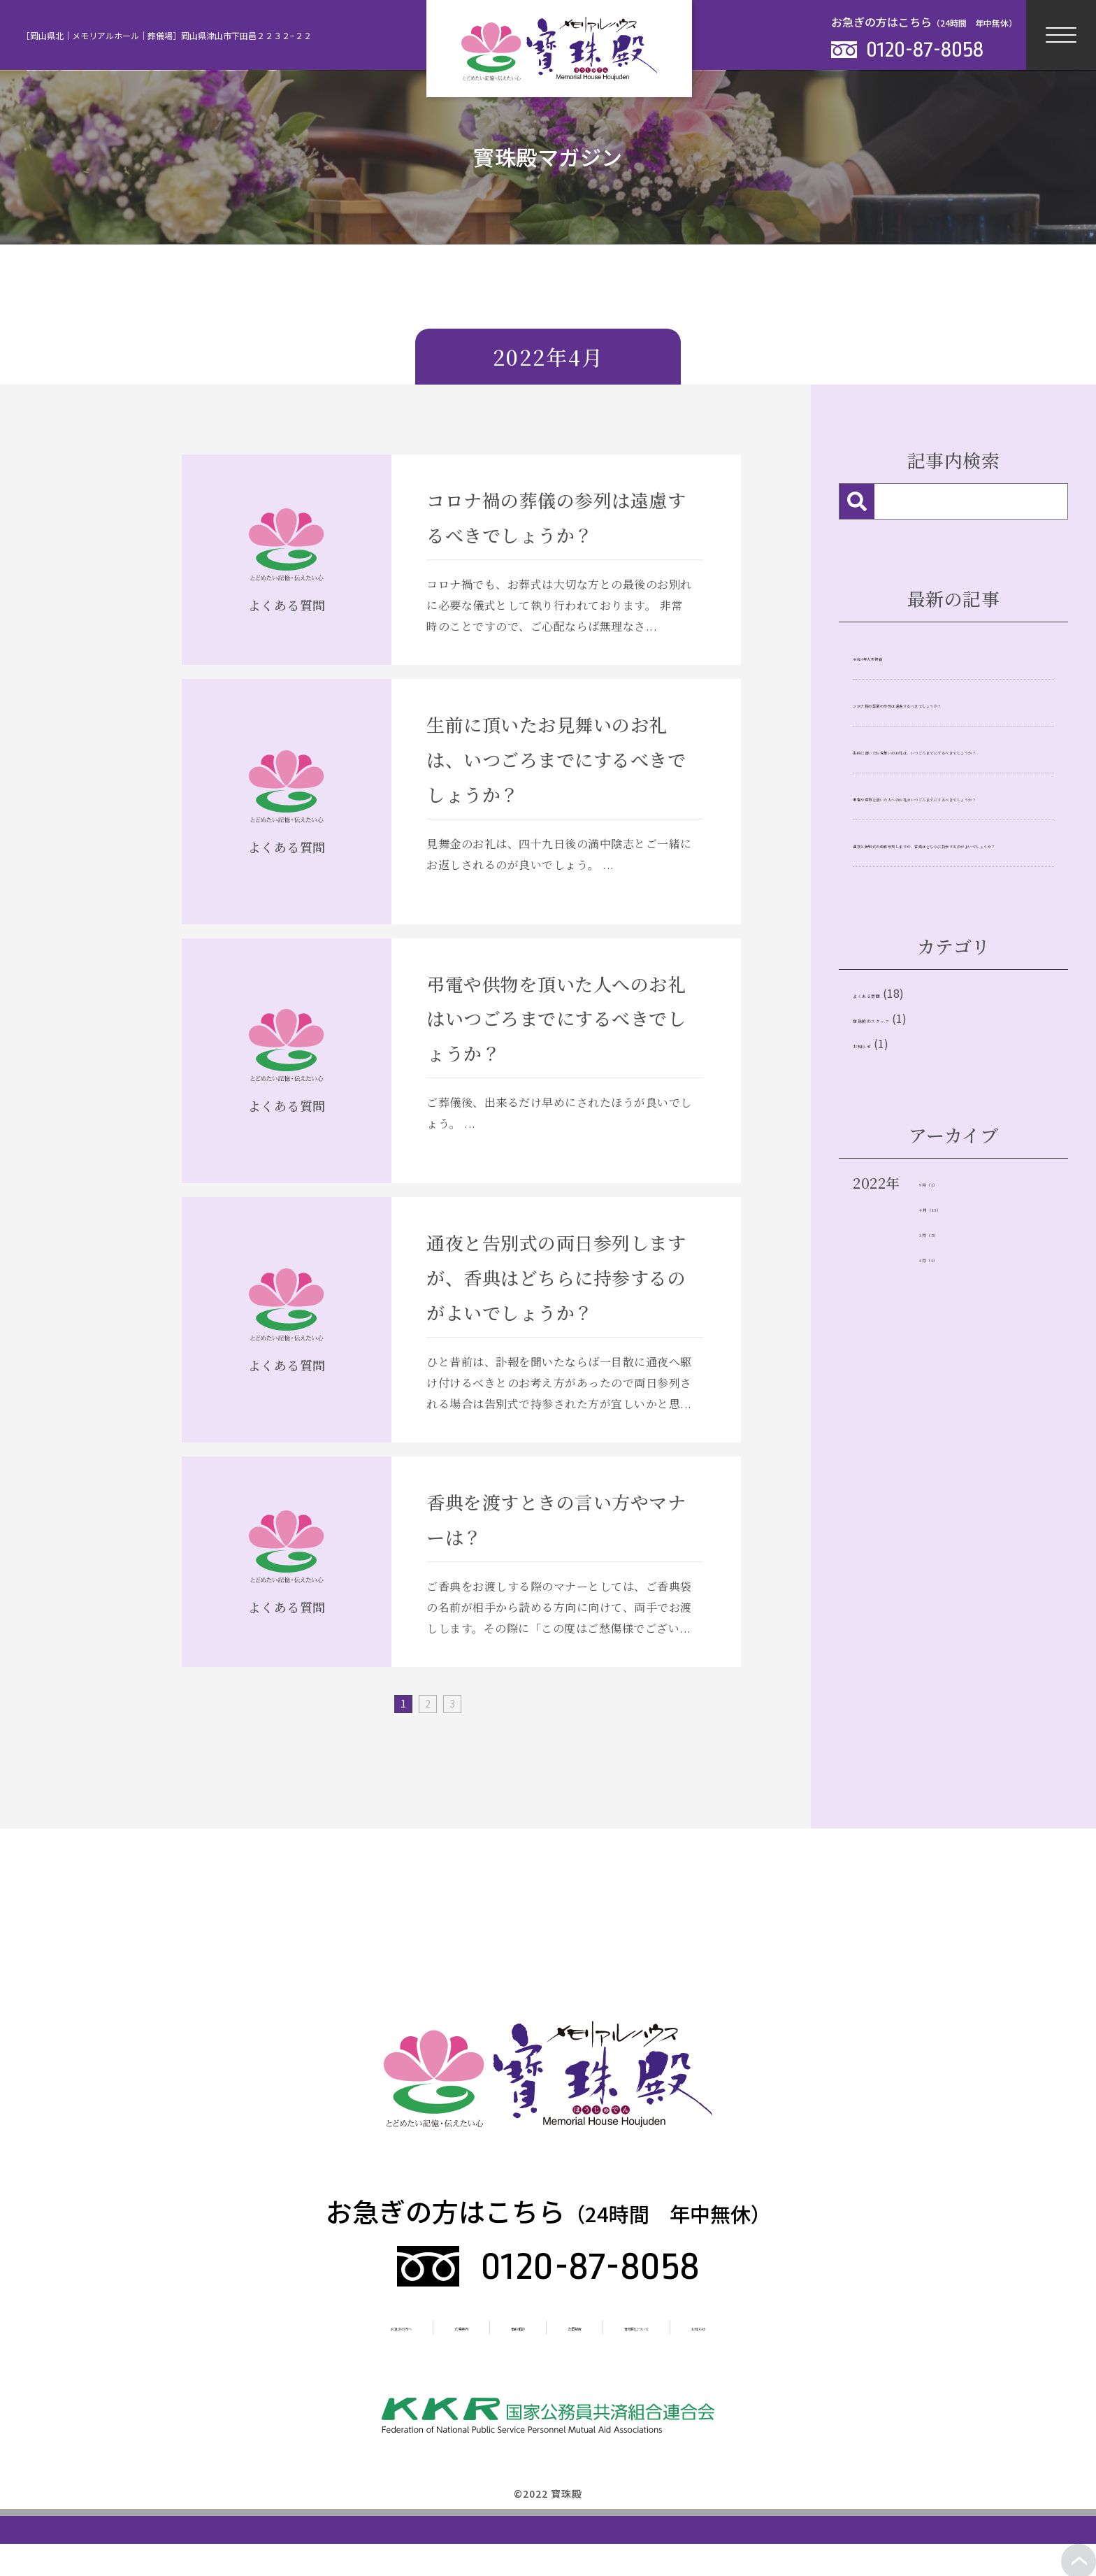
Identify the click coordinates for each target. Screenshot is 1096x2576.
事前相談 (495, 2326)
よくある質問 (896, 1136)
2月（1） (948, 1434)
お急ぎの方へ (297, 2326)
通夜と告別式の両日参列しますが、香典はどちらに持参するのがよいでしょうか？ (950, 960)
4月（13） (952, 1378)
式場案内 (402, 2326)
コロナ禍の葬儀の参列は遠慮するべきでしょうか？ (950, 710)
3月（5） (949, 1406)
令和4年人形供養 (902, 655)
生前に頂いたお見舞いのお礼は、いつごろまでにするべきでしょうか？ (950, 787)
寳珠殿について (700, 2326)
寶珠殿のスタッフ (910, 1171)
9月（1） (948, 1350)
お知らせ (881, 1206)
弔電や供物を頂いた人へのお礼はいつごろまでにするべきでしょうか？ (950, 873)
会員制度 (588, 2326)
